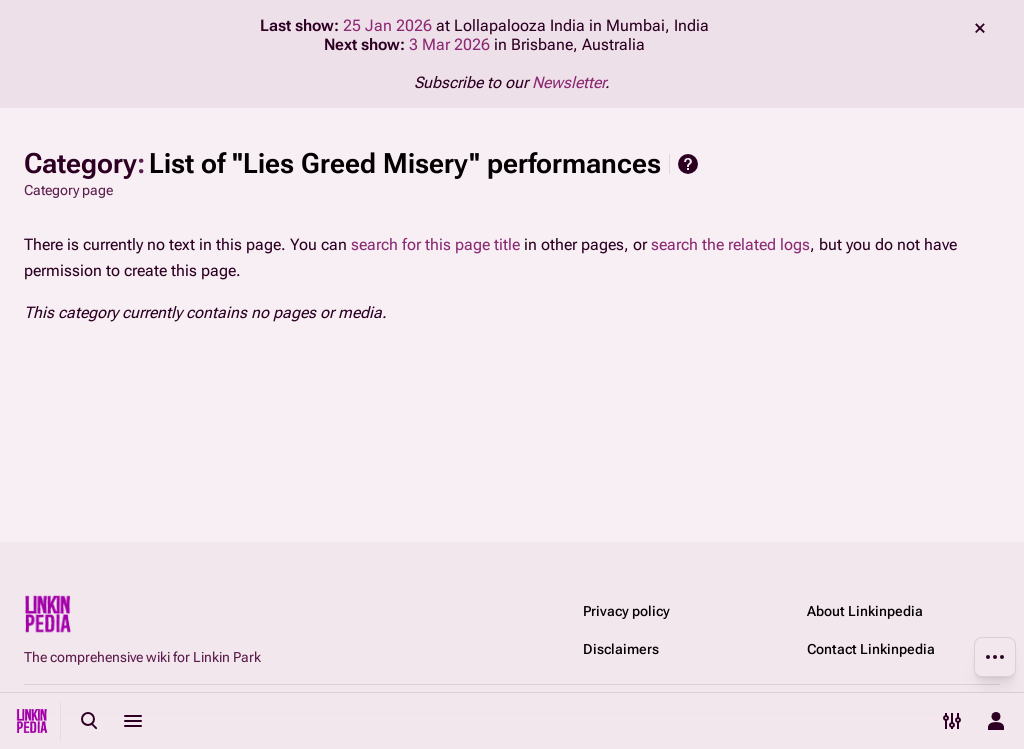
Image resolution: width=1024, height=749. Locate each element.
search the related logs (730, 244)
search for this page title (435, 244)
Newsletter (568, 82)
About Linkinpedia (865, 611)
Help (688, 164)
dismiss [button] (980, 28)
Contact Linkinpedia (871, 649)
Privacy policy (626, 611)
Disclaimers (621, 649)
